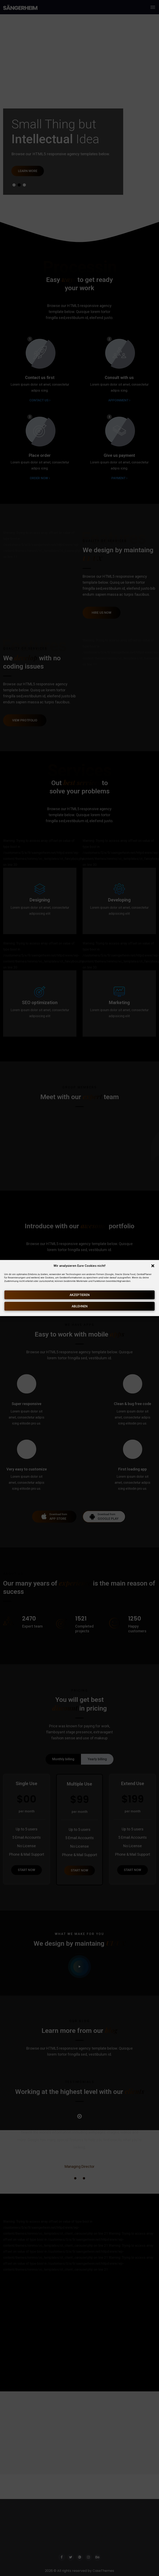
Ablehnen (80, 1306)
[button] (153, 1266)
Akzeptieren (80, 1295)
